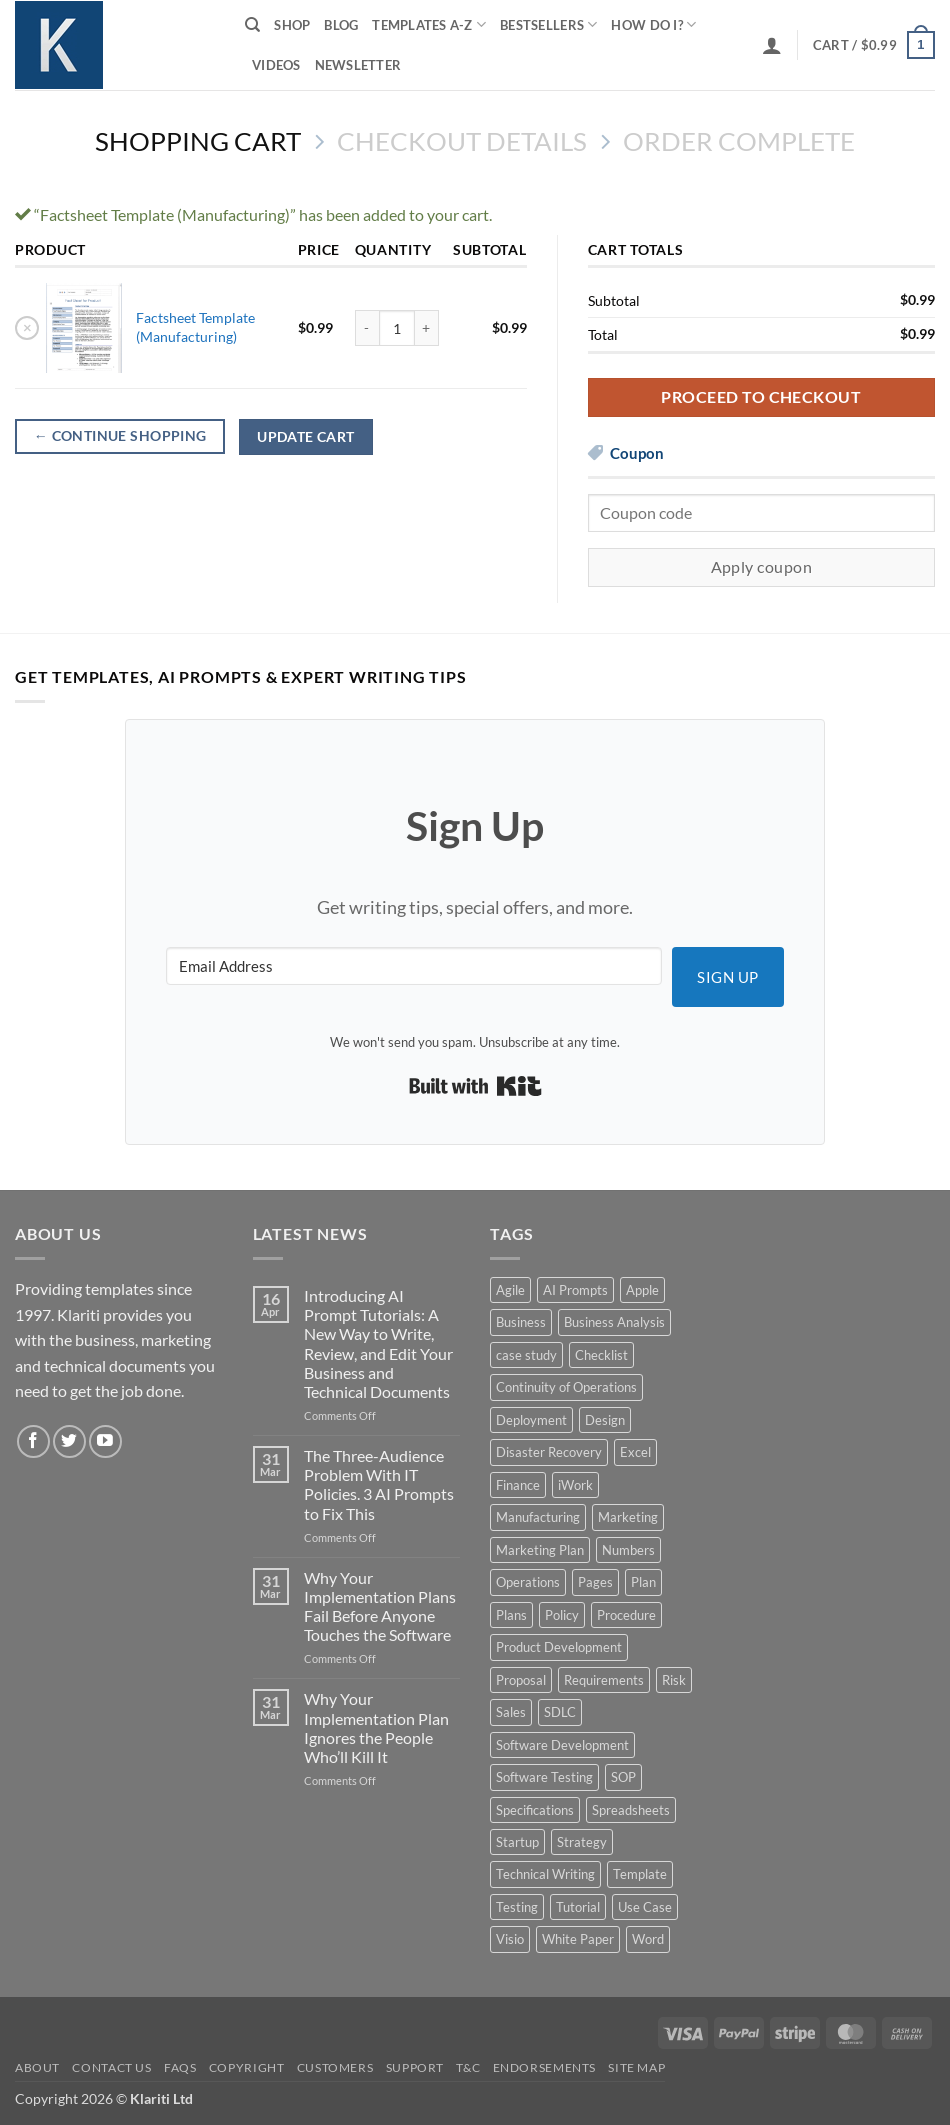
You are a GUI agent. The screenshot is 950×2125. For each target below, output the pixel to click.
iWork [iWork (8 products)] (575, 1485)
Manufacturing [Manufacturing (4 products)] (538, 1517)
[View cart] (874, 45)
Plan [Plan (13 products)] (643, 1582)
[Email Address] (414, 966)
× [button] (27, 327)
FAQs (180, 2067)
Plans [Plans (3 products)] (511, 1615)
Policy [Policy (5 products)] (562, 1615)
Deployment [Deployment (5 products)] (531, 1420)
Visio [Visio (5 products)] (510, 1939)
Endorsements (544, 2067)
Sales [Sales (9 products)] (511, 1712)
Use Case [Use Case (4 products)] (645, 1907)
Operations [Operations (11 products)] (528, 1582)
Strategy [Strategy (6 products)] (582, 1842)
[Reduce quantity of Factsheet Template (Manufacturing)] (367, 328)
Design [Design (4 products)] (605, 1420)
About (37, 2067)
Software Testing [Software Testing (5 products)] (544, 1777)
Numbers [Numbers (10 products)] (628, 1550)
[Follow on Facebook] (33, 1441)
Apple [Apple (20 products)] (642, 1290)
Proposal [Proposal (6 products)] (521, 1680)
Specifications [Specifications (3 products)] (535, 1810)
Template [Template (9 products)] (640, 1874)
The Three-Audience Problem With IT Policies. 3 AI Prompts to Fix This (379, 1484)
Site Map (636, 2067)
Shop (292, 25)
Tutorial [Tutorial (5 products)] (578, 1907)
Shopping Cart (198, 141)
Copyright (247, 2067)
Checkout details (462, 141)
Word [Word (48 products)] (648, 1939)
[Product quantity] (397, 328)
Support (415, 2067)
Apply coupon (762, 567)
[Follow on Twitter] (69, 1441)
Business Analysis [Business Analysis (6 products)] (614, 1322)
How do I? (653, 24)
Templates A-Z (429, 24)
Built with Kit (475, 1086)
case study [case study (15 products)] (526, 1355)
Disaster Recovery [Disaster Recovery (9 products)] (549, 1452)
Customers (335, 2067)
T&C (468, 2067)
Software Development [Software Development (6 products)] (562, 1745)
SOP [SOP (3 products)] (623, 1777)
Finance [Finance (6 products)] (518, 1485)
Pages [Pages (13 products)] (595, 1582)
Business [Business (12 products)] (521, 1322)
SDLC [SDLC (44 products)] (560, 1712)
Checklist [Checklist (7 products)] (601, 1355)
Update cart (306, 436)
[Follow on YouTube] (105, 1441)
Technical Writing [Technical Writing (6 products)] (545, 1874)
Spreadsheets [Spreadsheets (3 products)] (631, 1810)
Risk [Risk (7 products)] (674, 1680)
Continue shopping (120, 436)
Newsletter (358, 65)
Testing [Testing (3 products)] (517, 1907)
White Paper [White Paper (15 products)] (578, 1939)
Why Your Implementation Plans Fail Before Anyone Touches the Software (380, 1606)
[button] (772, 45)
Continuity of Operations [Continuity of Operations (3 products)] (566, 1387)
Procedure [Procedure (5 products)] (626, 1615)
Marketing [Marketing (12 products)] (628, 1517)
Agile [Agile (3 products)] (510, 1290)
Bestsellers (548, 24)
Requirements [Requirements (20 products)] (604, 1680)
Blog (341, 25)
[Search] (252, 25)
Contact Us (111, 2067)
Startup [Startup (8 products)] (517, 1842)
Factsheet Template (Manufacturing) (195, 327)
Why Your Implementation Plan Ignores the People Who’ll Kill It (376, 1727)
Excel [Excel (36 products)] (635, 1452)
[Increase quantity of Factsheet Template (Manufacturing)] (427, 328)
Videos (276, 65)
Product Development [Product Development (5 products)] (559, 1647)
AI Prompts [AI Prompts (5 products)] (575, 1290)
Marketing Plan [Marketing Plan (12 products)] (540, 1550)
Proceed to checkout (761, 397)
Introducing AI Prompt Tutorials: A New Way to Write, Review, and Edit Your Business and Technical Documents (378, 1343)
